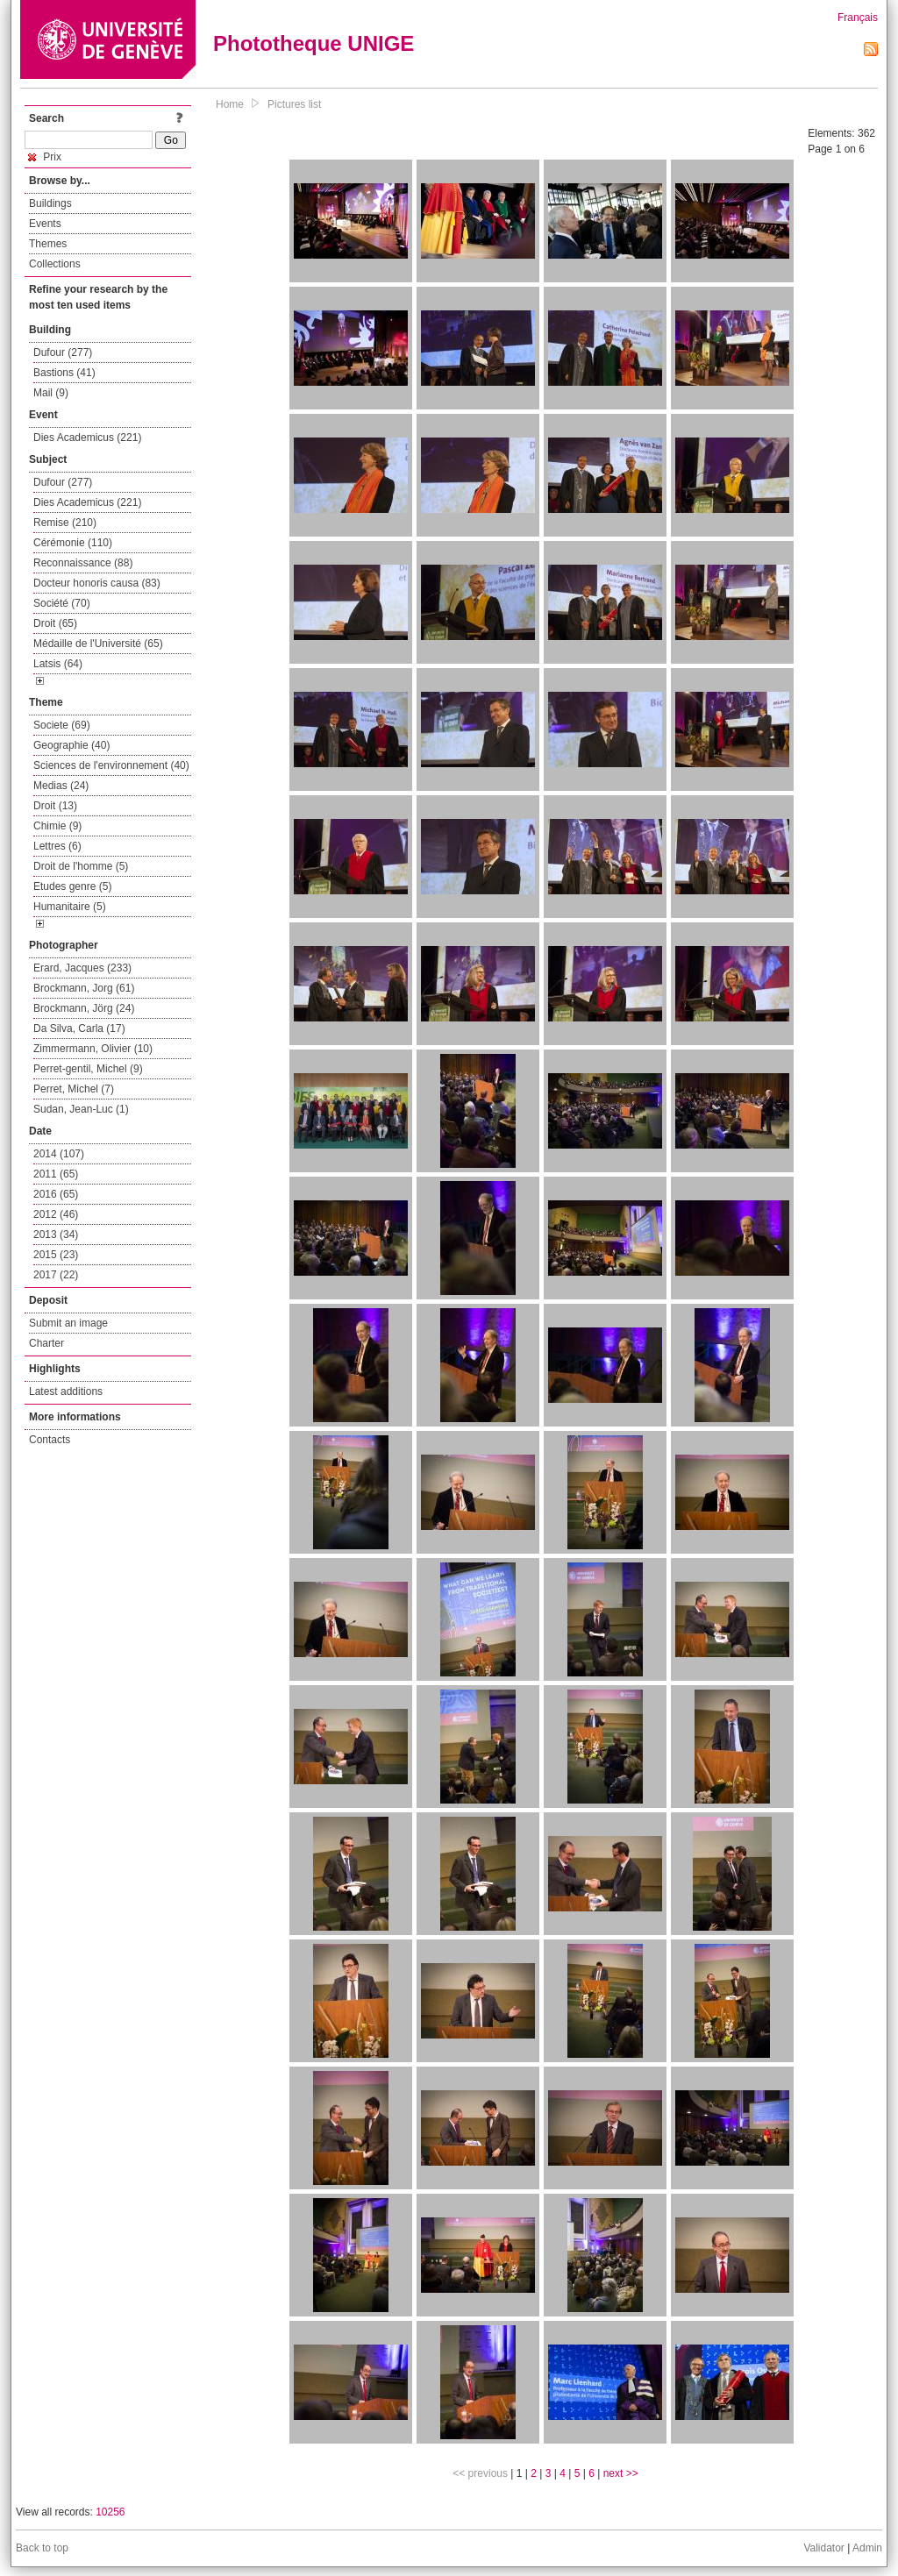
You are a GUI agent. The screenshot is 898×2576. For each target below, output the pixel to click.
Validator (823, 2548)
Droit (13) (55, 806)
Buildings (50, 203)
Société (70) (61, 603)
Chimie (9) (57, 826)
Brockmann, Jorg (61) (83, 988)
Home (230, 104)
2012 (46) (55, 1214)
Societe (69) (61, 725)
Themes (48, 244)
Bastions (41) (64, 372)
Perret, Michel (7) (73, 1089)
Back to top (42, 2548)
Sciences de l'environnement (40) (111, 765)
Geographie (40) (71, 745)
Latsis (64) (57, 664)
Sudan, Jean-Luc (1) (81, 1109)
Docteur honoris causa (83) (96, 583)
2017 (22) (55, 1275)
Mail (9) (50, 393)
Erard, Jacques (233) (82, 968)
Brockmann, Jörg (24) (83, 1008)
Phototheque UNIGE (313, 43)
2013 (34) (55, 1234)
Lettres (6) (57, 846)
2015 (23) (55, 1255)
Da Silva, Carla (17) (79, 1028)
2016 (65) (55, 1194)
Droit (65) (55, 623)
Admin (867, 2548)
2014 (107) (58, 1154)
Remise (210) (64, 522)
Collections (55, 264)
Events (45, 223)
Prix (44, 157)
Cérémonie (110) (72, 543)
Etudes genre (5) (72, 886)
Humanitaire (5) (69, 906)
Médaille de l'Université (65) (98, 643)
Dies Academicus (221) (87, 437)
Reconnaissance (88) (82, 563)
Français (857, 17)
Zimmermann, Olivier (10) (93, 1048)
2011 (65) (55, 1174)
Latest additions (66, 1391)
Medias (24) (61, 785)
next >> (620, 2473)
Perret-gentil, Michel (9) (88, 1069)
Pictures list (294, 104)
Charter (46, 1343)
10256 (110, 2512)
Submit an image (68, 1323)
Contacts (49, 1440)
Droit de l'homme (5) (80, 866)
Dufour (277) (62, 352)
